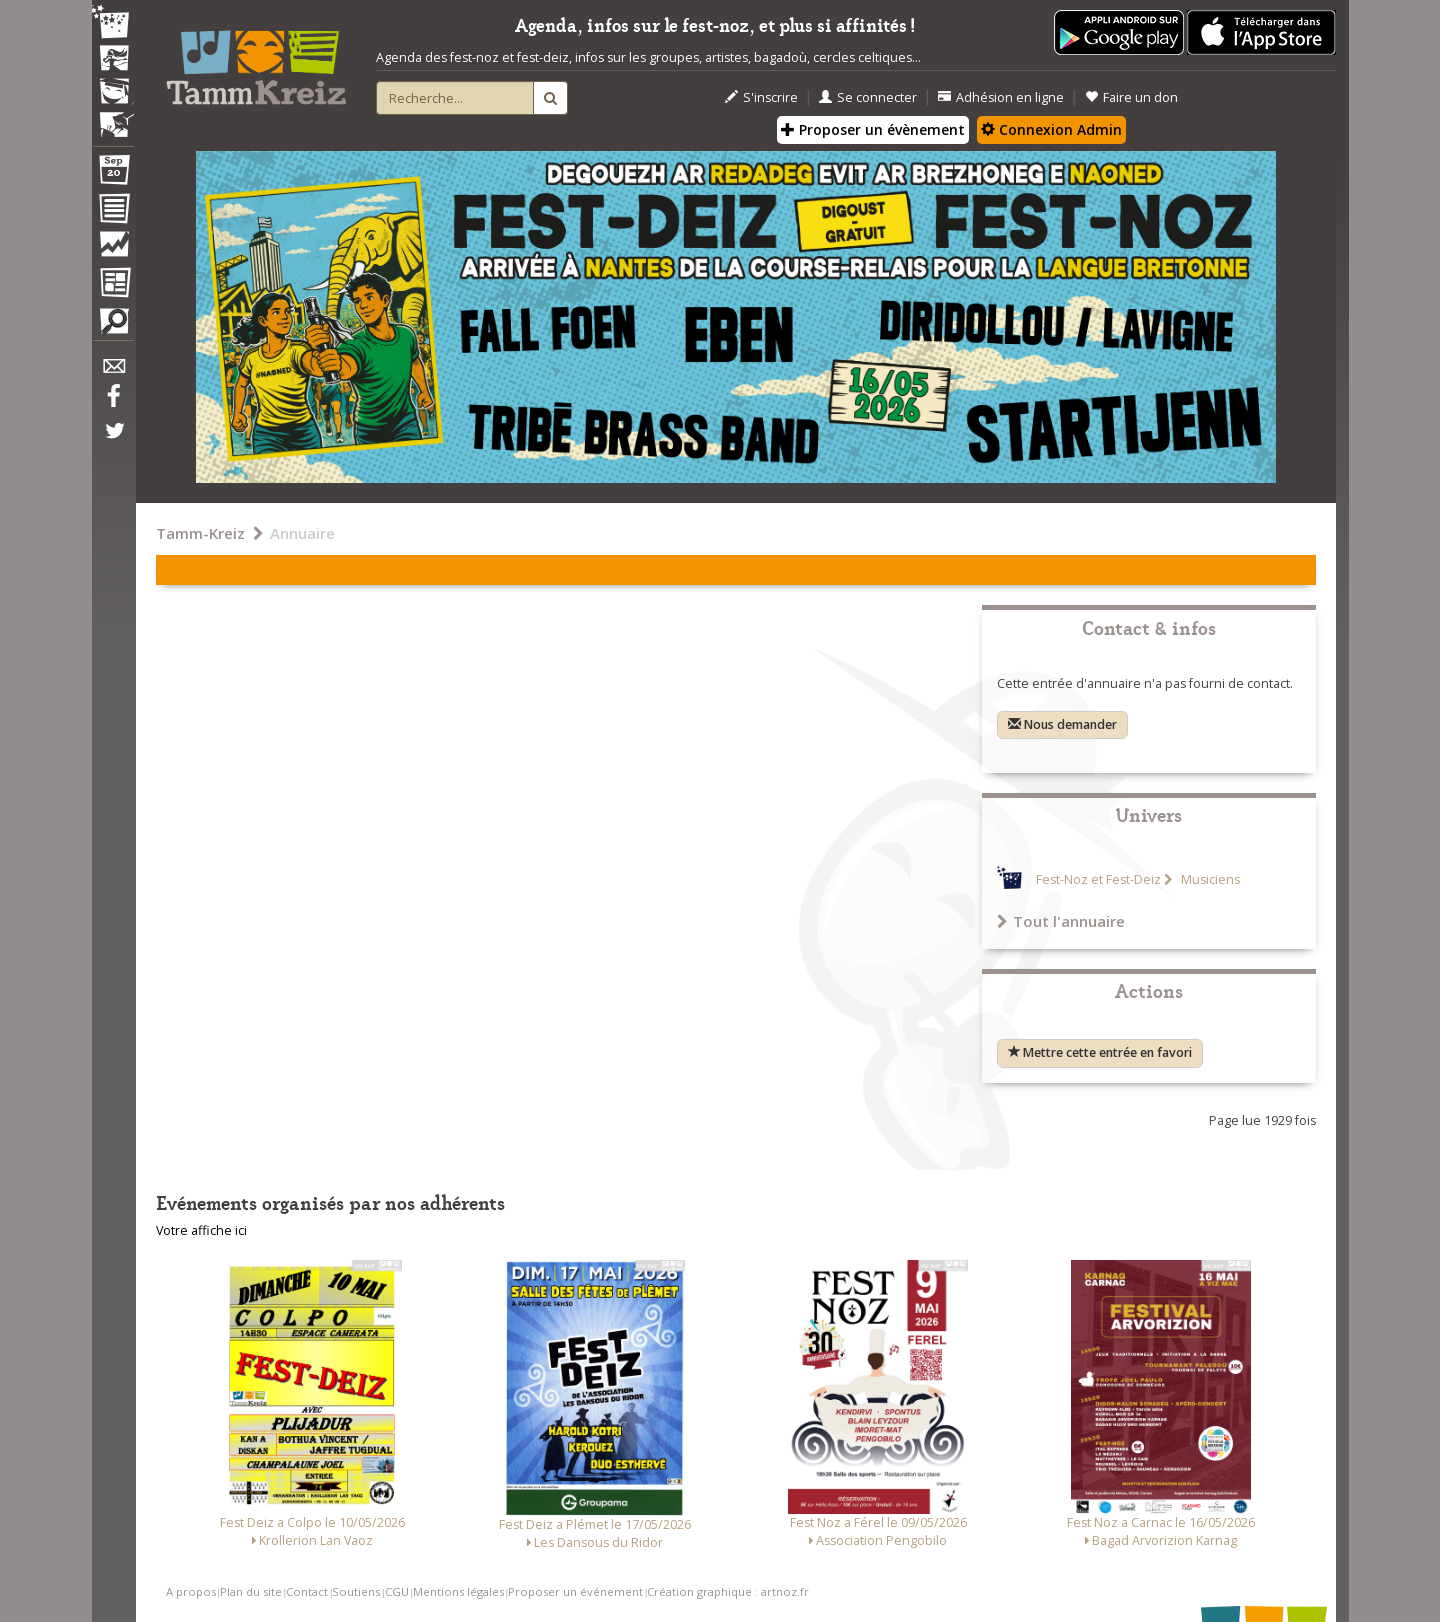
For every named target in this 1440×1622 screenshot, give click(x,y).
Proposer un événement (575, 1591)
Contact (307, 1591)
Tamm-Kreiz (200, 533)
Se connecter (868, 97)
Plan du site (251, 1591)
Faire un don (1131, 97)
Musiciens (1209, 879)
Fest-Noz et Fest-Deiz (1098, 879)
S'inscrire (761, 97)
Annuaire (302, 533)
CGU (397, 1591)
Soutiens (356, 1591)
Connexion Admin (1051, 129)
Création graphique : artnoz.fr (728, 1591)
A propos (191, 1591)
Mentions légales (458, 1591)
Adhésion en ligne (1001, 97)
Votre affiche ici (201, 1230)
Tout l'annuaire (1061, 921)
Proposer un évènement (873, 129)
